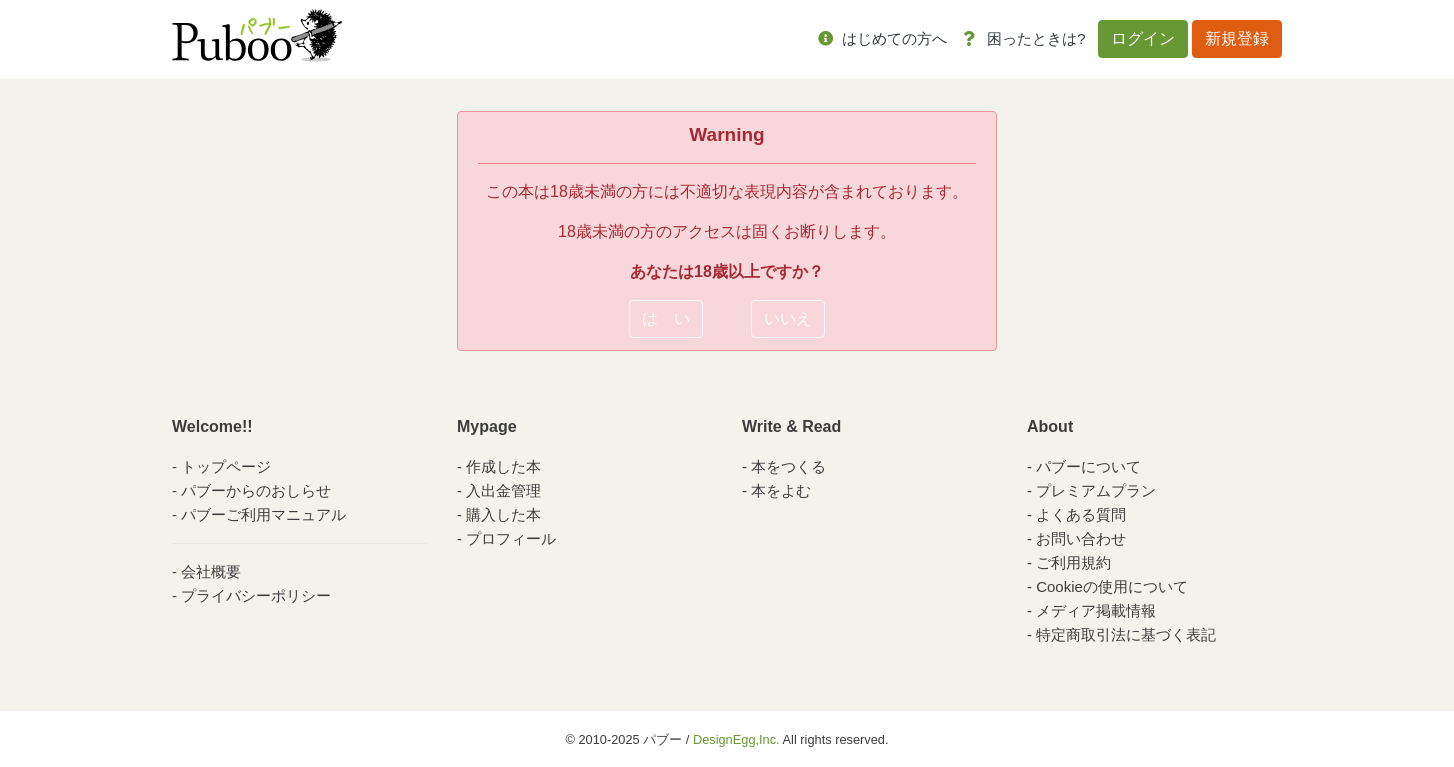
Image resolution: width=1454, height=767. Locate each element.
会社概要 (211, 571)
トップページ (226, 466)
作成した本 (503, 466)
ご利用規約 (1073, 562)
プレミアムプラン (1096, 490)
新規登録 (1237, 38)
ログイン (1143, 38)
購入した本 (503, 514)
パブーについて (1088, 466)
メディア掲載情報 (1096, 610)
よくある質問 (1081, 514)
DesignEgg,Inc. (736, 739)
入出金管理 (503, 490)
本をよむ (781, 490)
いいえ (788, 318)
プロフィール (511, 538)
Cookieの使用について (1112, 586)
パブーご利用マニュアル (263, 514)
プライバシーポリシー (256, 595)
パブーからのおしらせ (256, 490)
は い (666, 318)
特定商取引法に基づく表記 (1126, 634)
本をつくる (788, 466)
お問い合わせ (1081, 538)
